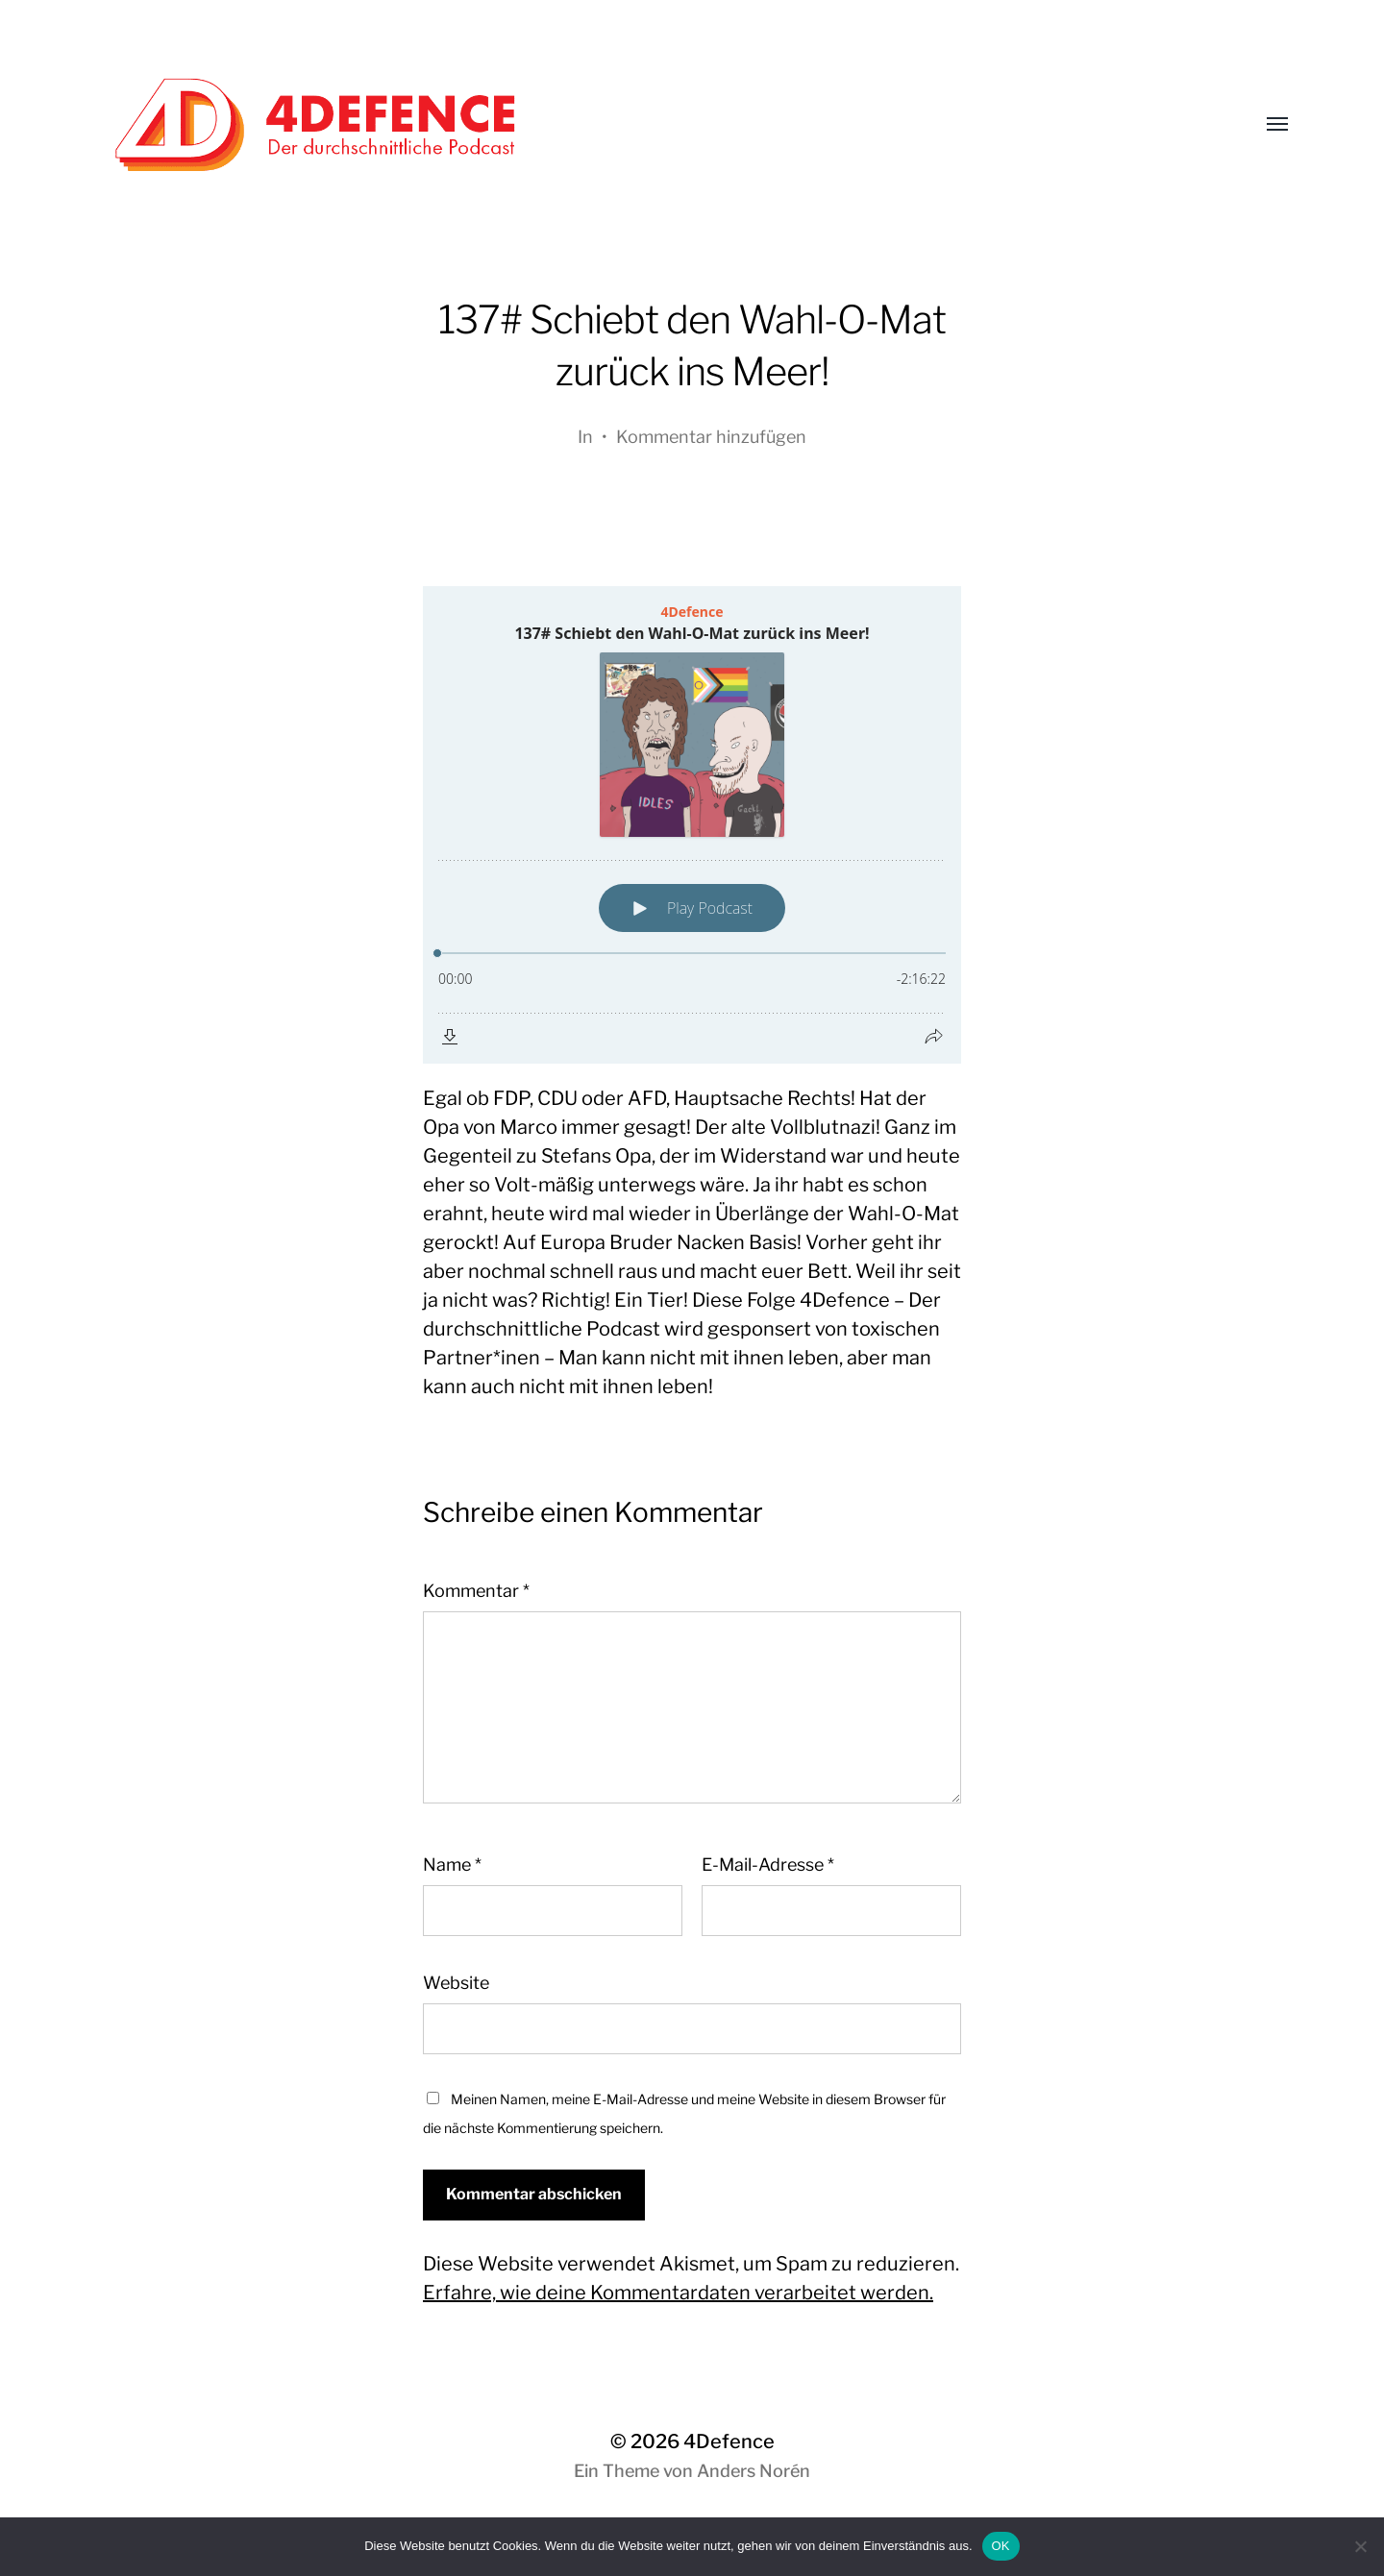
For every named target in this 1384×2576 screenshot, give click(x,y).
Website (456, 1983)
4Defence (729, 2441)
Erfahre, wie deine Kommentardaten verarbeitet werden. (678, 2292)
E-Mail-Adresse (768, 1864)
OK (1001, 2546)
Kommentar (476, 1591)
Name (452, 1864)
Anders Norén (753, 2471)
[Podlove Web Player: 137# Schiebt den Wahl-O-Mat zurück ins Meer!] (692, 825)
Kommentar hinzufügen (711, 437)
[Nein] (1360, 2546)
